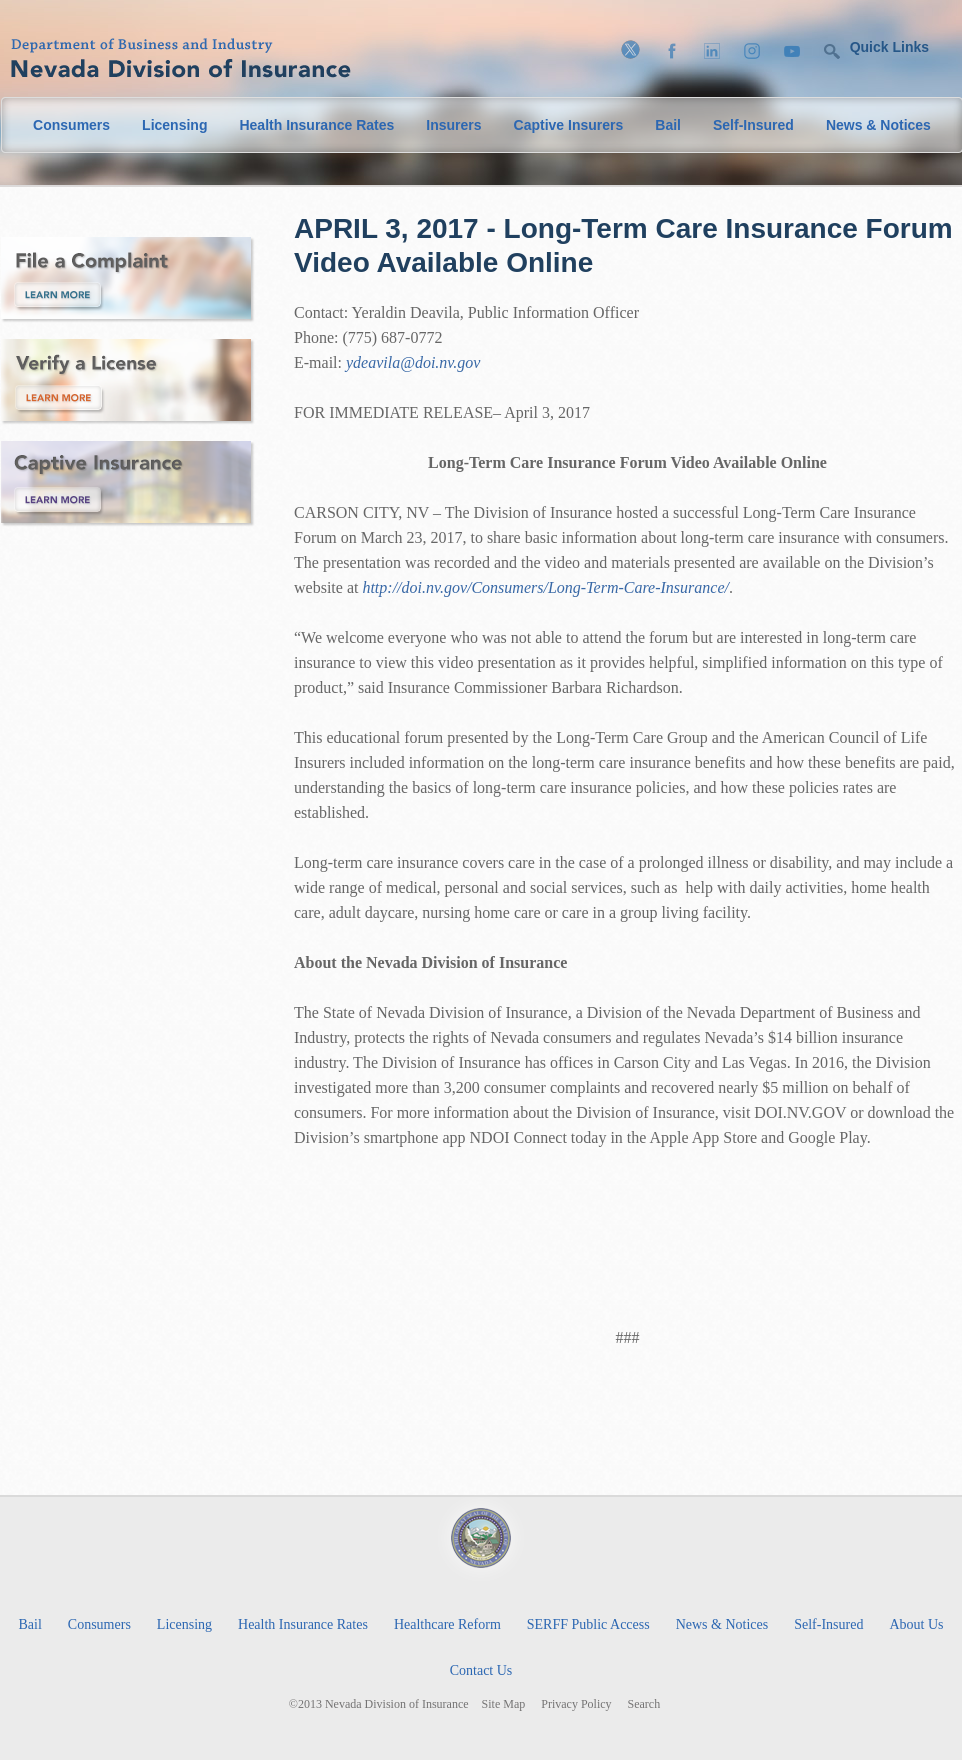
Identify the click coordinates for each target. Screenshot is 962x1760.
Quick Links (889, 47)
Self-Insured (753, 125)
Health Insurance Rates (316, 125)
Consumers (71, 125)
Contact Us (481, 1670)
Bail (668, 125)
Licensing (174, 125)
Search (644, 1704)
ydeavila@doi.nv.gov (413, 362)
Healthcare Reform (447, 1624)
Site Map (504, 1704)
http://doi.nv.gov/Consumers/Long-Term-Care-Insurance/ (545, 587)
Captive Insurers (569, 125)
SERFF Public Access (588, 1624)
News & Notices (878, 125)
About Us (916, 1624)
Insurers (453, 125)
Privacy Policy (576, 1704)
